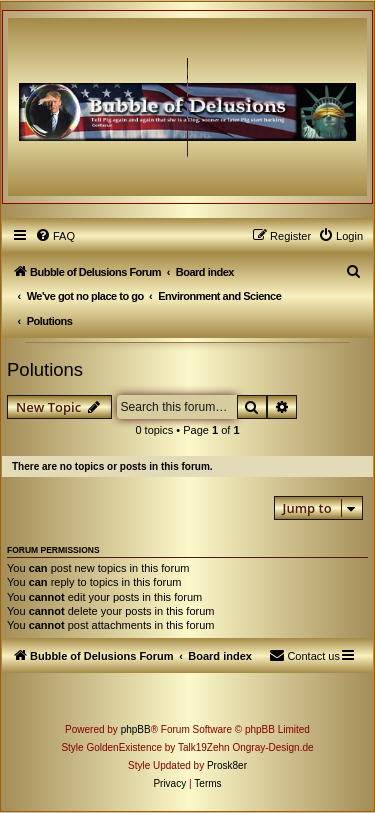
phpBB (136, 729)
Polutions (45, 369)
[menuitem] (55, 236)
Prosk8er (227, 765)
